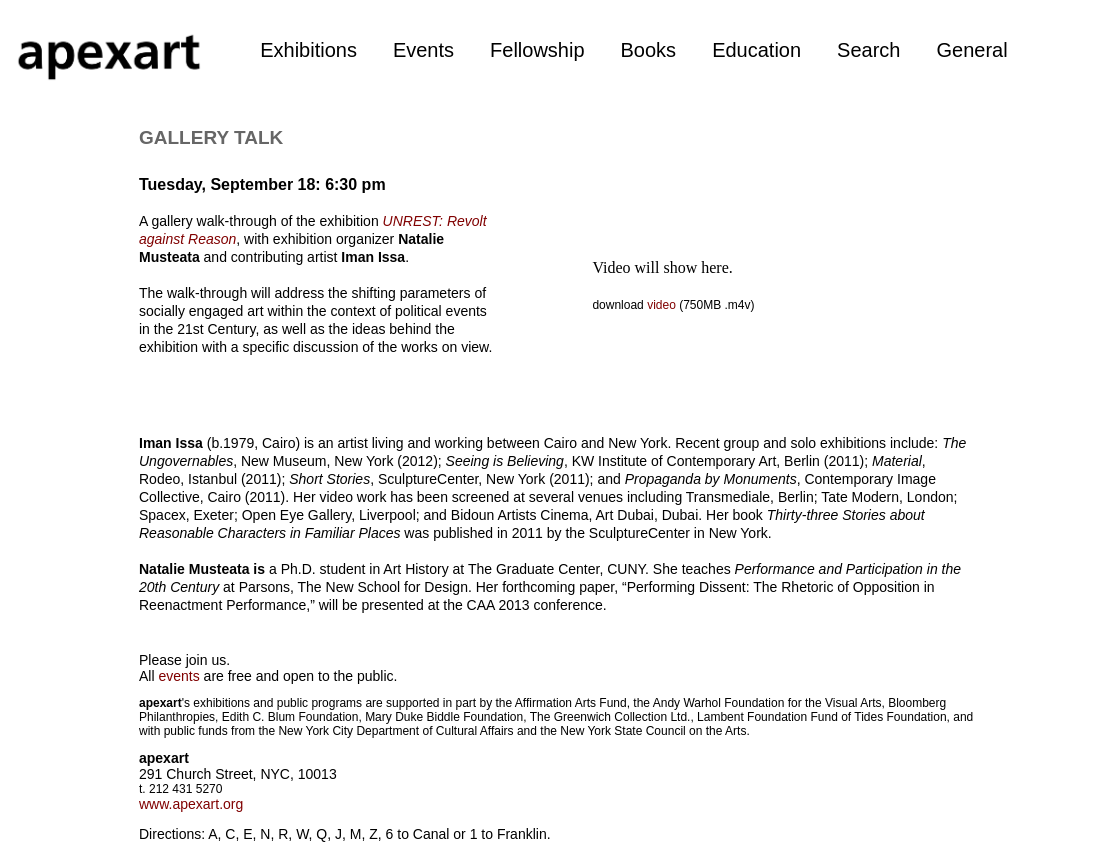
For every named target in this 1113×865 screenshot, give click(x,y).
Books (649, 50)
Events (423, 50)
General (971, 50)
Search (868, 50)
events (178, 676)
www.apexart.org (191, 804)
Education (756, 50)
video (663, 305)
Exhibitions (308, 50)
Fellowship (537, 50)
